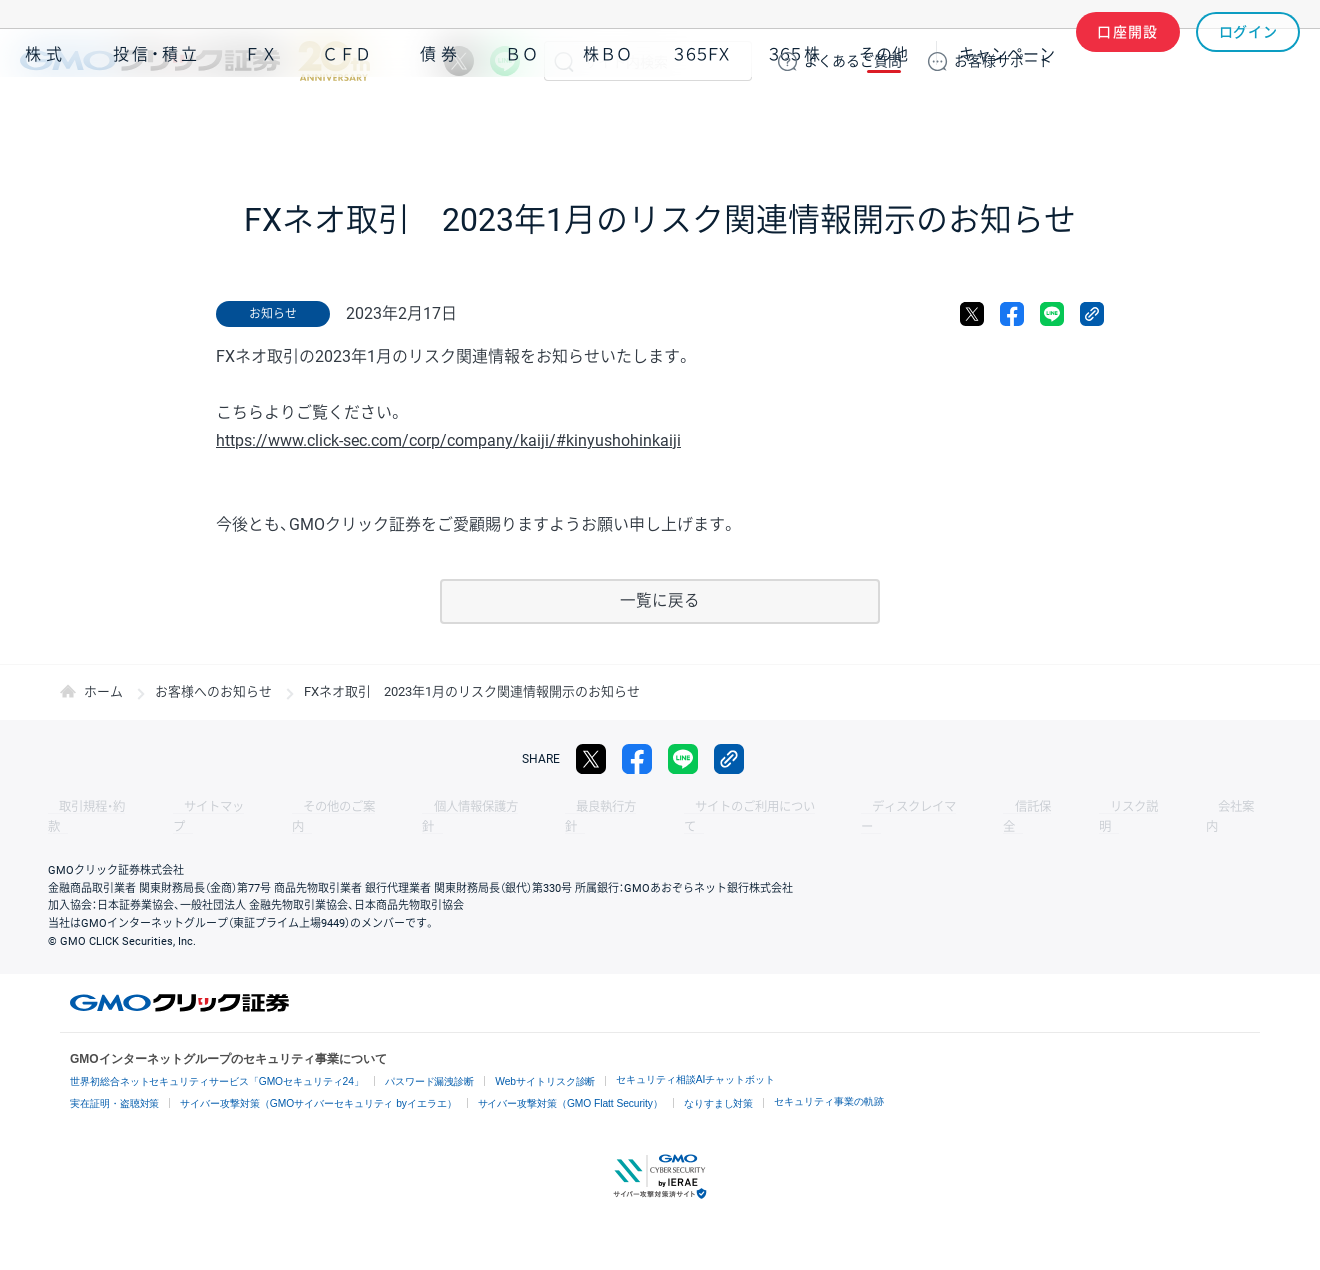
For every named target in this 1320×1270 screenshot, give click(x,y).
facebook (1012, 314)
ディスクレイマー (810, 808)
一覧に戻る (660, 601)
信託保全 (912, 808)
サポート (1003, 61)
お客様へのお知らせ (213, 692)
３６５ (795, 118)
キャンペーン (1007, 118)
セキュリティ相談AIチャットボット (697, 1060)
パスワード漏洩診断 (431, 1062)
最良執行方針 (534, 808)
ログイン (1248, 61)
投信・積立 (157, 118)
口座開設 (1128, 61)
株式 (46, 118)
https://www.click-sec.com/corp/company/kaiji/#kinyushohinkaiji (448, 440)
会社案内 (1080, 808)
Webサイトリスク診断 (547, 1062)
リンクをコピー (1092, 314)
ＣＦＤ (347, 118)
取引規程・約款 (87, 808)
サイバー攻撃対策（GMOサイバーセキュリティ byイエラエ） (319, 1083)
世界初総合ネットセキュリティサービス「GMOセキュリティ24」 (217, 1062)
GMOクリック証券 (195, 61)
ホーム (103, 692)
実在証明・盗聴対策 (115, 1083)
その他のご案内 (300, 808)
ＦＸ (261, 118)
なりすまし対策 (720, 1083)
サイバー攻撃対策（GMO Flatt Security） (571, 1083)
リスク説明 (996, 808)
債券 (441, 118)
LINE (505, 61)
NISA (1275, 118)
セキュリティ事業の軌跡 (831, 1081)
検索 (564, 61)
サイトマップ (192, 808)
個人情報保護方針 (420, 808)
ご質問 (853, 61)
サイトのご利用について (666, 808)
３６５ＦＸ (701, 118)
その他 (884, 118)
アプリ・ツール (1149, 118)
